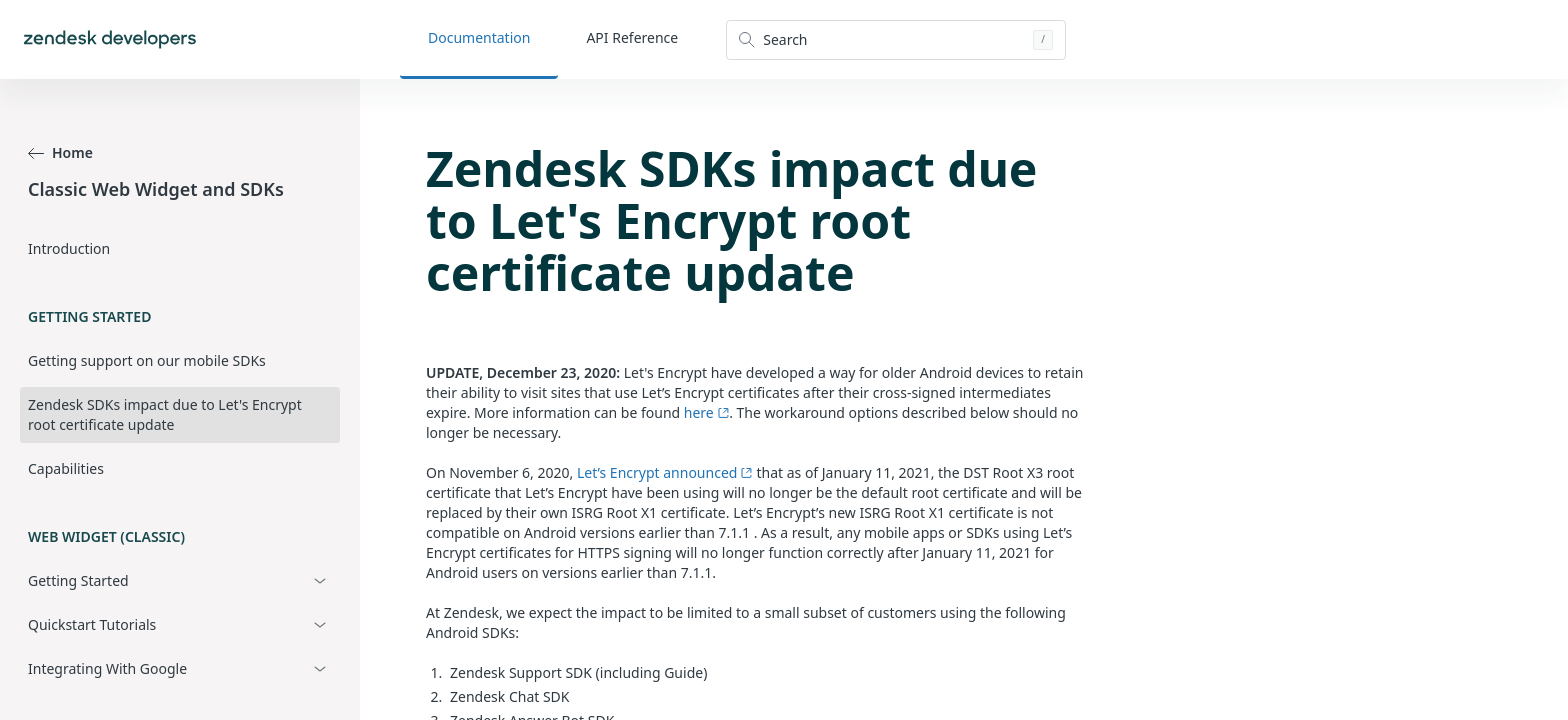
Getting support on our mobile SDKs (147, 360)
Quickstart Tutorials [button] (92, 624)
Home (60, 152)
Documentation (479, 37)
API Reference (632, 37)
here (706, 412)
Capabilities (66, 468)
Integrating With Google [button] (107, 668)
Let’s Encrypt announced (665, 472)
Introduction (69, 248)
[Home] (110, 39)
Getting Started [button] (78, 580)
